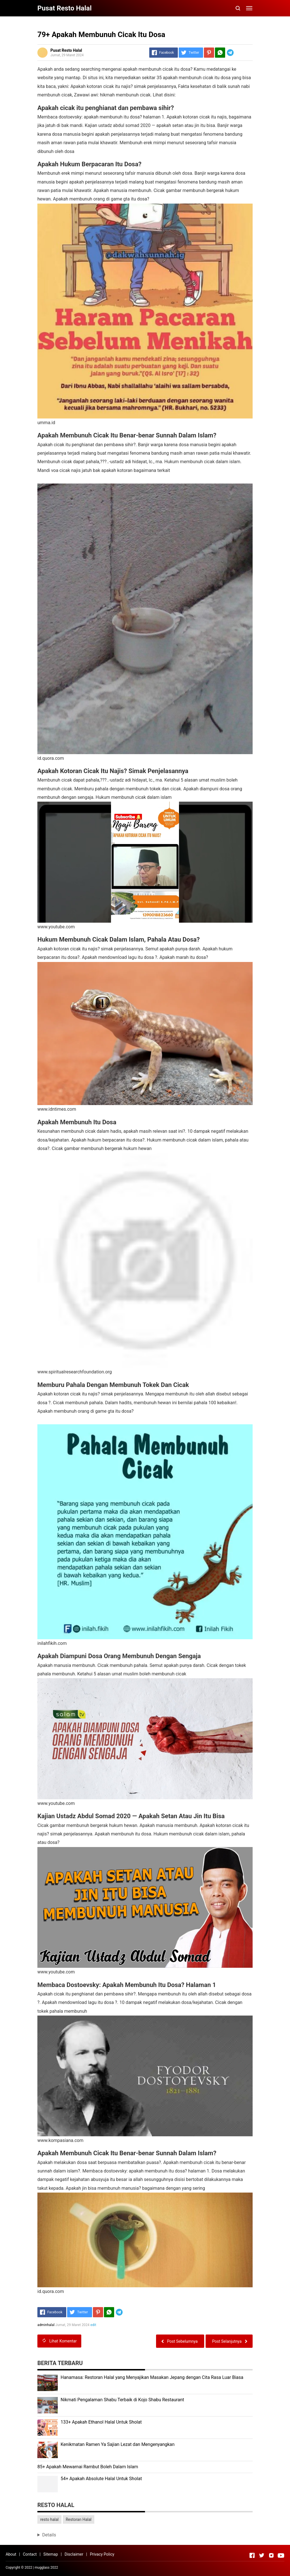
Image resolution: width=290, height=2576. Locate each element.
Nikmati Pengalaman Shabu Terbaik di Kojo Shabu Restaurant (122, 2399)
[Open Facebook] (252, 2555)
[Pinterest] (209, 53)
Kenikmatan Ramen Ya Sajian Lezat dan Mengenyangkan (117, 2444)
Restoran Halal (78, 2519)
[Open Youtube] (281, 2555)
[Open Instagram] (271, 2555)
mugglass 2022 (46, 2567)
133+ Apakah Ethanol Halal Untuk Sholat (101, 2422)
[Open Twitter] (261, 2555)
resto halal (49, 2519)
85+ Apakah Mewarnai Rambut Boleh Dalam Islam (87, 2466)
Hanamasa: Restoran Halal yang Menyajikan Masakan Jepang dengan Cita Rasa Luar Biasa (152, 2377)
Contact (30, 2554)
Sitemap (50, 2554)
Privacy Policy (102, 2554)
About (11, 2554)
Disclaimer (74, 2554)
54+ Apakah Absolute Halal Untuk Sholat (101, 2478)
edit (93, 2325)
